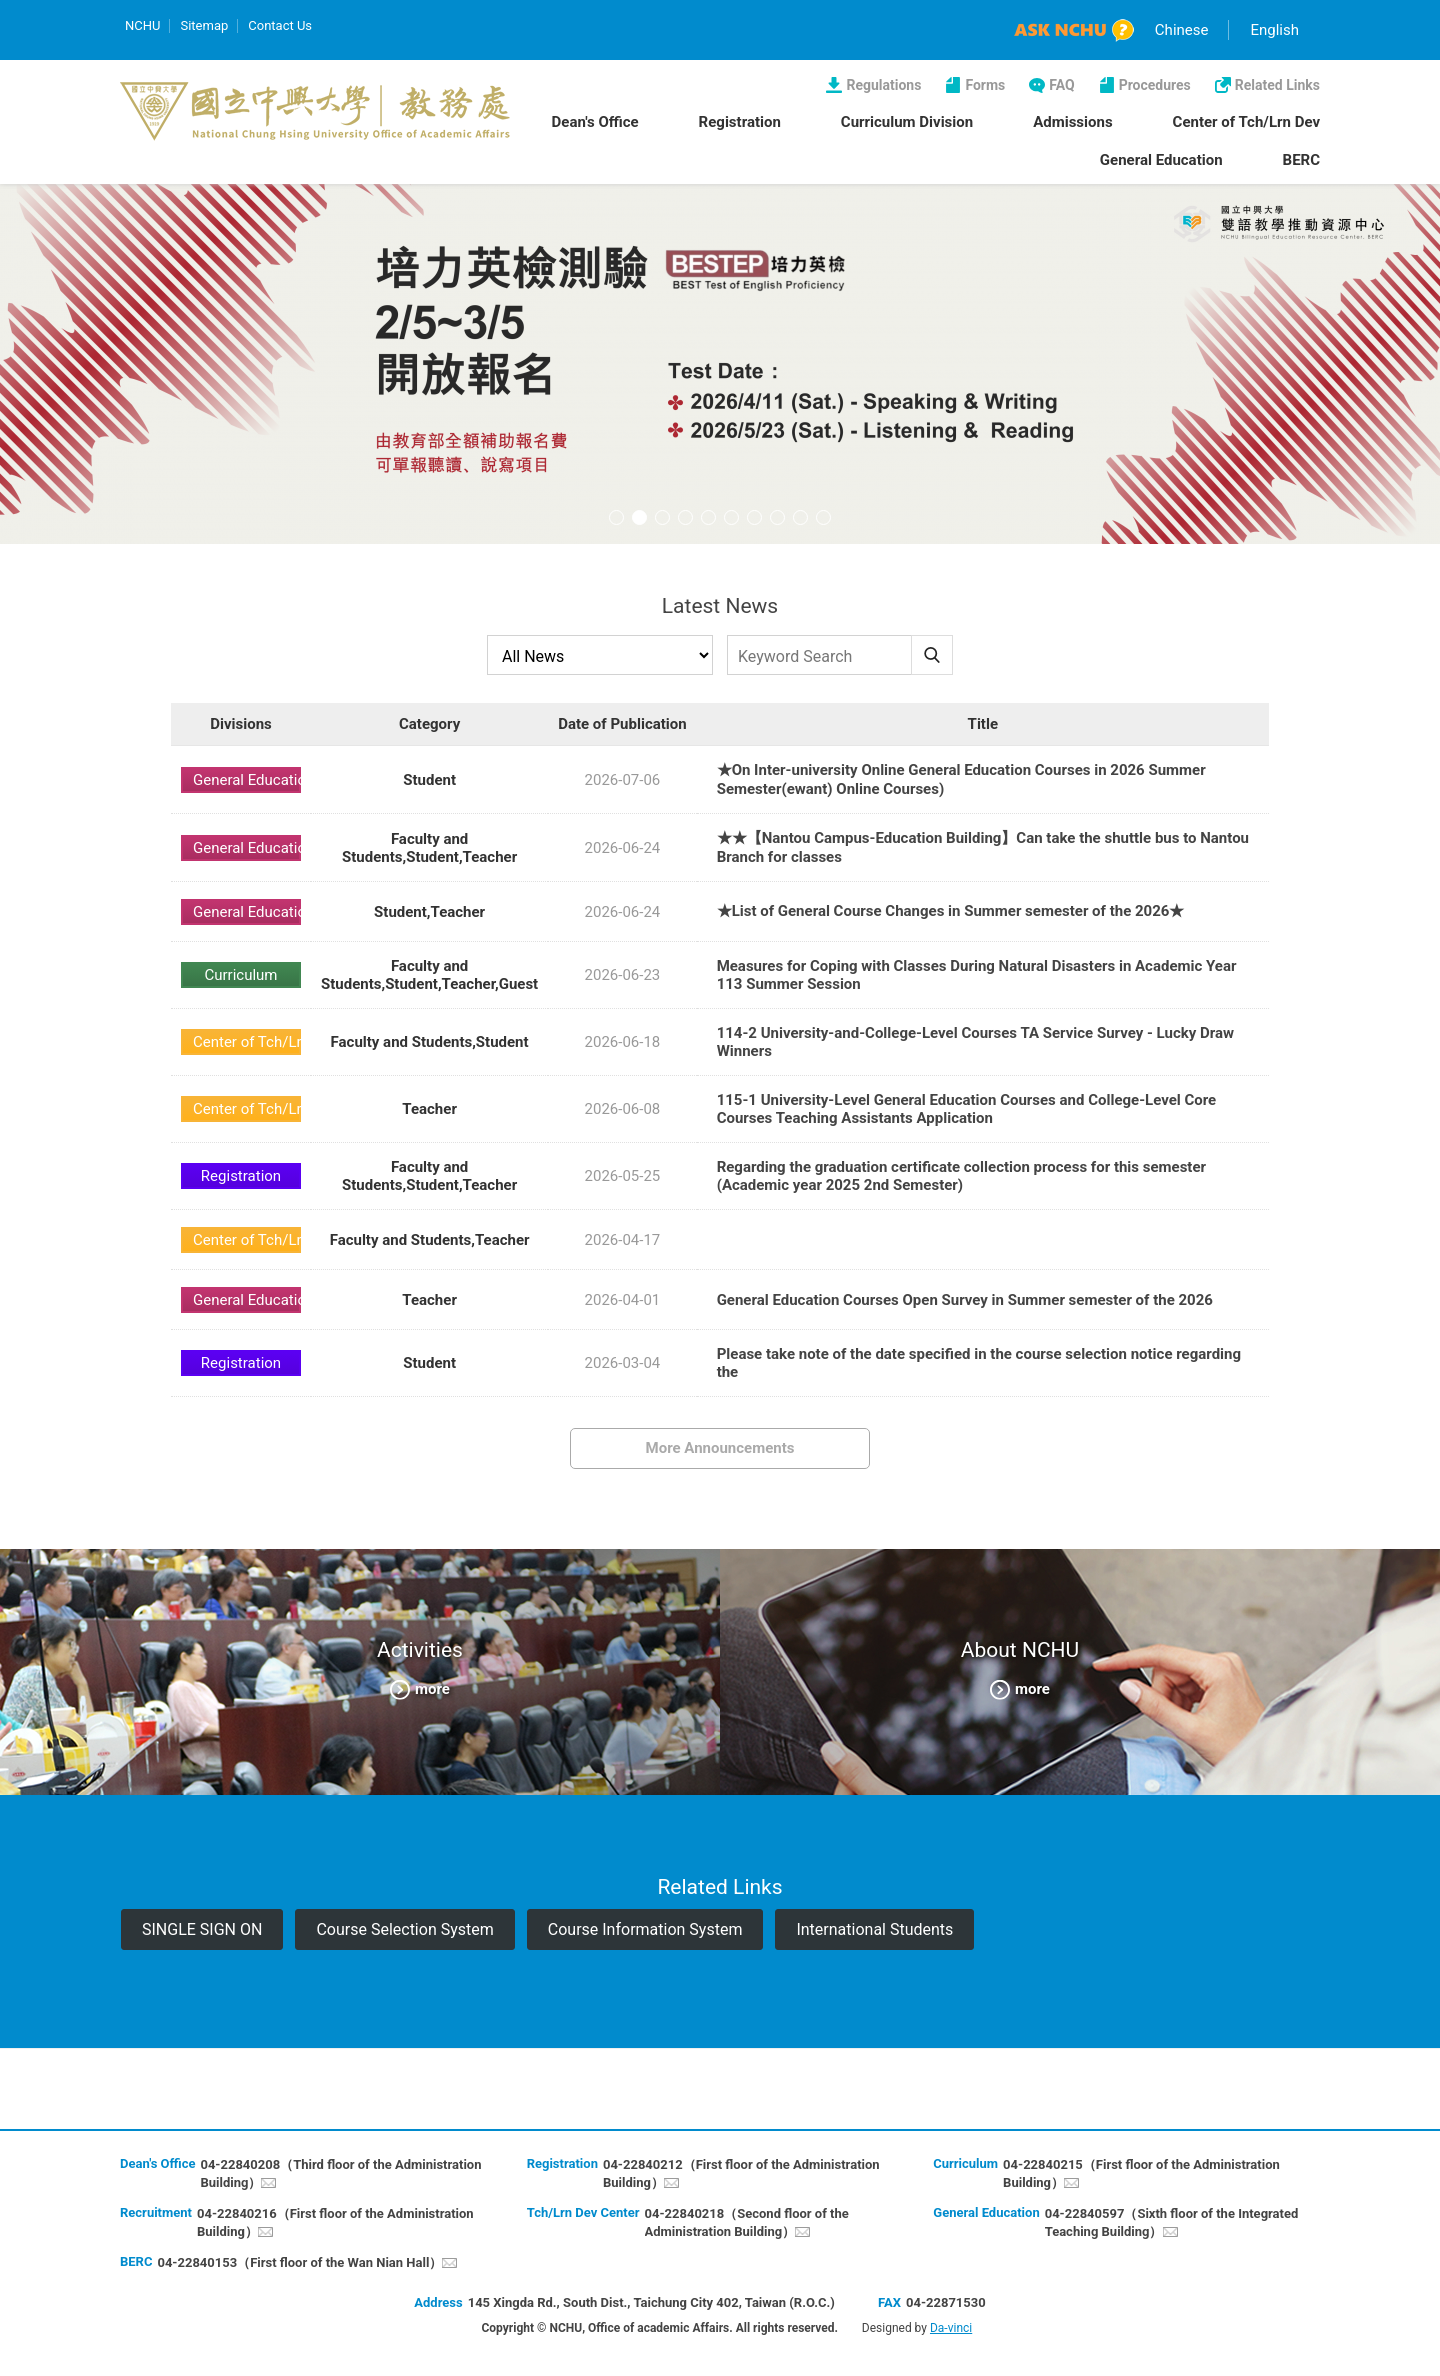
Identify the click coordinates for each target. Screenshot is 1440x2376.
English (1274, 30)
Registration (740, 122)
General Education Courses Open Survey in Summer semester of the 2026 (965, 1300)
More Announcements (720, 1448)
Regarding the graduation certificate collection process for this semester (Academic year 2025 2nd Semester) (961, 1176)
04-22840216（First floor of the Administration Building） (335, 2222)
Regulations (883, 85)
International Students (874, 1929)
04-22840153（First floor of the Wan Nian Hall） (299, 2262)
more (432, 1688)
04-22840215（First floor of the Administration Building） (1141, 2173)
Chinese (1182, 30)
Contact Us (280, 25)
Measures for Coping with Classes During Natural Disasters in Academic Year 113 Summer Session (977, 975)
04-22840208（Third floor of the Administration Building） (340, 2173)
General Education (1161, 160)
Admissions (1072, 122)
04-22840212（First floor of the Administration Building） (741, 2173)
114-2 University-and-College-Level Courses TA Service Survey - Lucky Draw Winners (975, 1042)
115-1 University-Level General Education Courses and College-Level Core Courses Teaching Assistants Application (967, 1109)
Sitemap (204, 25)
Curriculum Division (907, 122)
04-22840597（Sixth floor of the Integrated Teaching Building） (1172, 2222)
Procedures (1155, 85)
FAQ (1061, 85)
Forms (985, 85)
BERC (1301, 160)
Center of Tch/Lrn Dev (1246, 122)
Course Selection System (404, 1929)
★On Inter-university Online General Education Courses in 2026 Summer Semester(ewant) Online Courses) (961, 779)
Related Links (1277, 85)
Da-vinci (951, 2328)
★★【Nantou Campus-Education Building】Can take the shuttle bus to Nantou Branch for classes (983, 847)
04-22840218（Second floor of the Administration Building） (747, 2222)
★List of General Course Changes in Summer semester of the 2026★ (951, 911)
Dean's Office (595, 122)
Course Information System (645, 1929)
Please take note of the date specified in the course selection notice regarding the (979, 1363)
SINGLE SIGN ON (202, 1929)
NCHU (142, 25)
